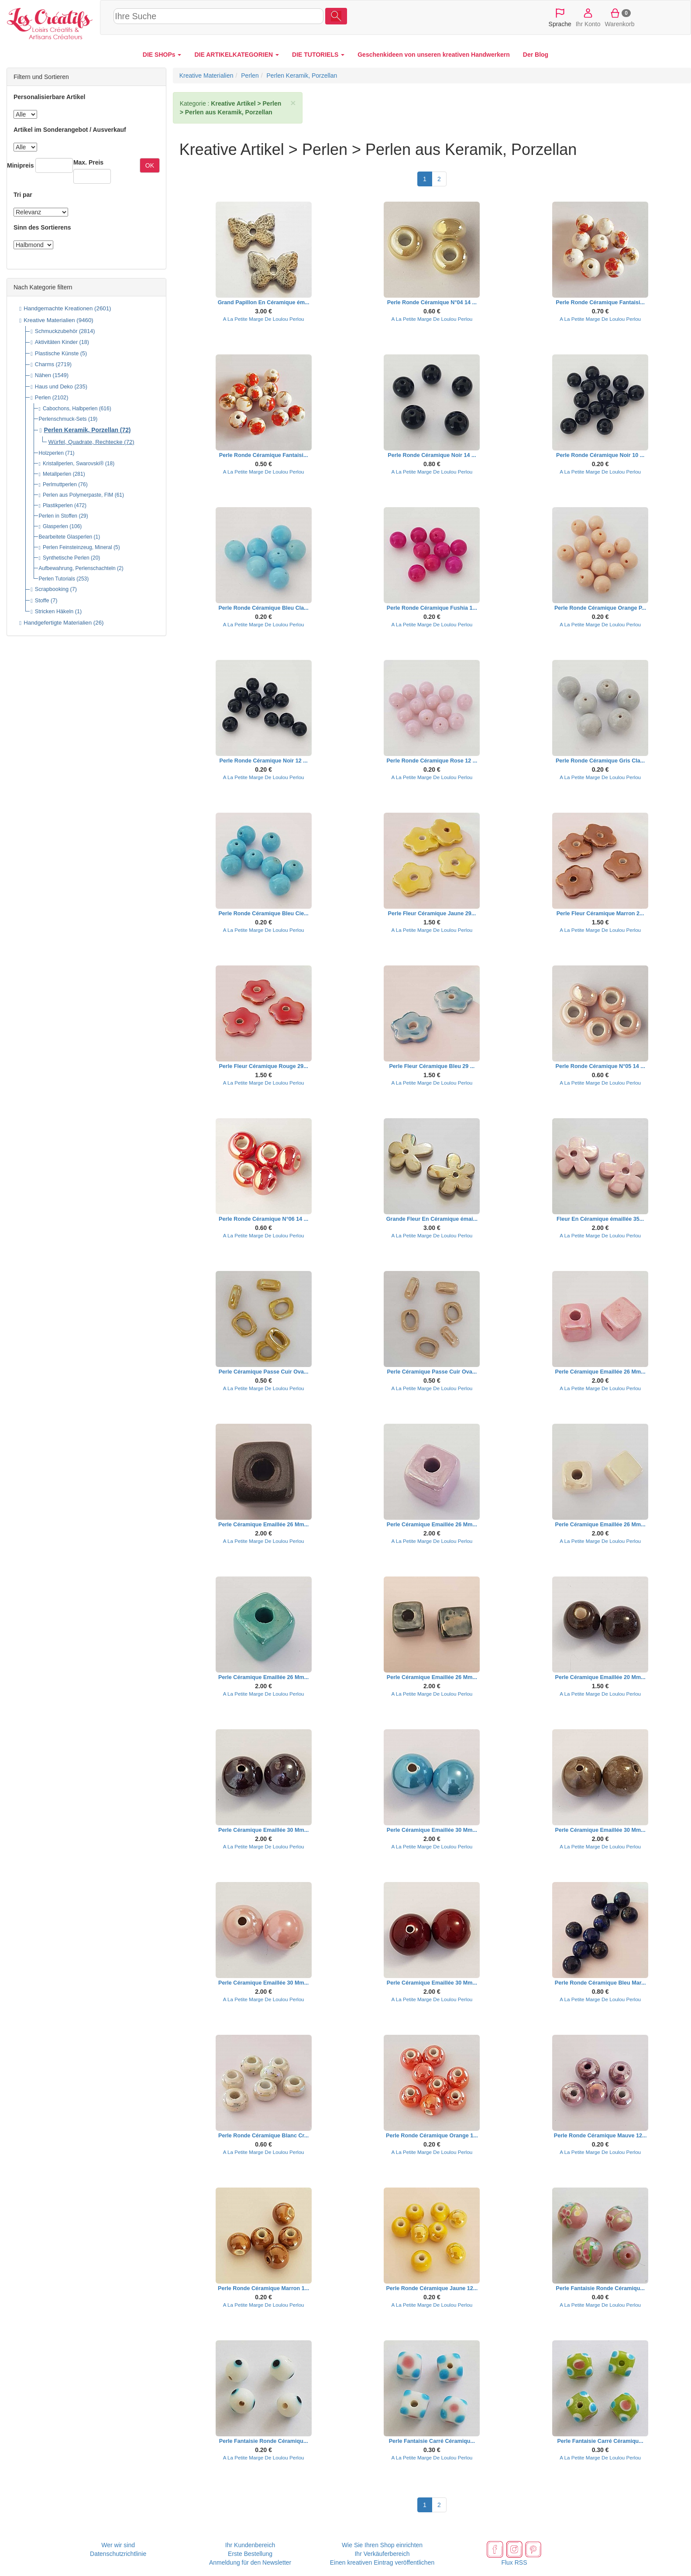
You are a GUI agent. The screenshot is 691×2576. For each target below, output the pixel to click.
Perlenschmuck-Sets (63, 419)
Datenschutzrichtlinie (118, 2553)
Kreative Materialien (49, 320)
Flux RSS (514, 2562)
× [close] (293, 102)
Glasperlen (55, 526)
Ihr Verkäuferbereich (381, 2553)
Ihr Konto (588, 17)
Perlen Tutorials (57, 579)
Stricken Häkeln (54, 611)
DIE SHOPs (162, 54)
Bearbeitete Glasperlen (66, 537)
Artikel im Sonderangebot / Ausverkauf (70, 129)
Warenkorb (620, 17)
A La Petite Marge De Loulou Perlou (263, 319)
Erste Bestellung (250, 2553)
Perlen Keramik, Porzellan (81, 429)
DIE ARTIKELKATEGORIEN (236, 54)
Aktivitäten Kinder (56, 342)
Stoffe (42, 601)
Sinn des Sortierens (42, 227)
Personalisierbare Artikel (49, 96)
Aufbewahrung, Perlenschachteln (77, 568)
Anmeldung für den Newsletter (250, 2562)
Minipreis (20, 165)
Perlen (43, 398)
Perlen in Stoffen (58, 516)
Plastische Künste (57, 353)
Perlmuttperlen (60, 484)
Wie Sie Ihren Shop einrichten (382, 2545)
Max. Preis (88, 162)
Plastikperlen (58, 505)
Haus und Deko (54, 387)
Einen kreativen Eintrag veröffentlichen (382, 2562)
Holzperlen (51, 453)
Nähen (43, 375)
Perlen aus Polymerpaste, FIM (78, 495)
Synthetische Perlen (66, 558)
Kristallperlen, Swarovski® (73, 463)
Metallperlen (57, 474)
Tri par (23, 194)
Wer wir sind (118, 2545)
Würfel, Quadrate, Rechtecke (85, 442)
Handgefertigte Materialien (58, 622)
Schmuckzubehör (56, 331)
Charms (44, 364)
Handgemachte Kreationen (58, 308)
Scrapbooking (52, 589)
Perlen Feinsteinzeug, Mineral (77, 547)
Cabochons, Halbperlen (70, 408)
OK (149, 165)
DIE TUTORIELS (318, 54)
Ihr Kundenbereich (250, 2545)
